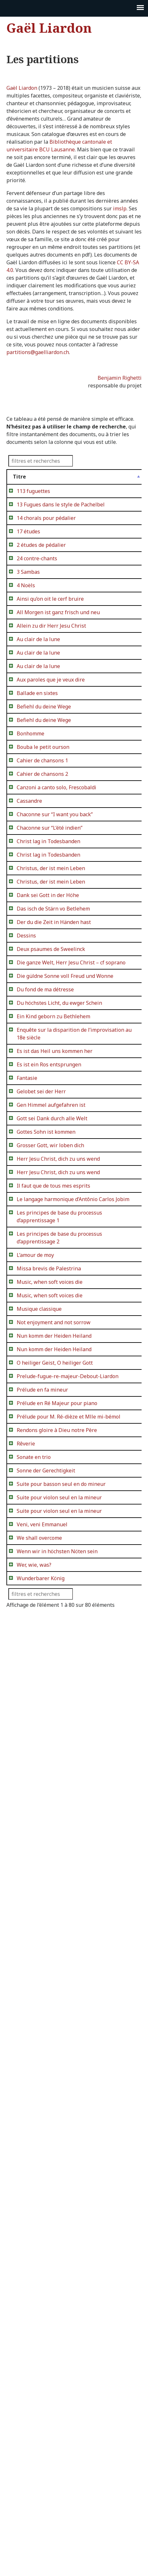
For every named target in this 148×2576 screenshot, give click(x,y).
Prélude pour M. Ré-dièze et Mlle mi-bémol (36, 2171)
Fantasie (27, 1532)
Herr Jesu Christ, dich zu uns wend (34, 1667)
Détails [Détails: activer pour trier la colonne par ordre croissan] (75, 476)
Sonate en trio (34, 2242)
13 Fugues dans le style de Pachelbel (35, 520)
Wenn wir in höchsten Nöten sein (36, 2467)
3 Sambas (28, 625)
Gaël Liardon (49, 28)
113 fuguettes (33, 491)
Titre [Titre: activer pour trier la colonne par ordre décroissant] (19, 476)
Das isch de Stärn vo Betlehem (30, 1209)
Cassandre (29, 993)
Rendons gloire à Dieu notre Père (35, 2200)
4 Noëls (26, 639)
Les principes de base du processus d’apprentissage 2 (36, 1842)
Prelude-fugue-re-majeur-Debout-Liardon (36, 2076)
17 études (28, 562)
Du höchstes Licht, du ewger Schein (35, 1403)
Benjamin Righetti (120, 377)
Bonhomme (30, 879)
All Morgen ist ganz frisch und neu (35, 689)
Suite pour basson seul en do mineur (35, 2292)
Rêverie (26, 2220)
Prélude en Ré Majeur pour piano (33, 2142)
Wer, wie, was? (34, 2488)
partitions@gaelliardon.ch (37, 352)
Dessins (26, 1251)
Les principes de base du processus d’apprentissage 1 (36, 1798)
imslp (119, 208)
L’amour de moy (35, 1870)
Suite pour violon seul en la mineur (36, 2321)
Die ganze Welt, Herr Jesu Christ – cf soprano (36, 1316)
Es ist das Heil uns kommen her (33, 1490)
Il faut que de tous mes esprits (33, 1724)
